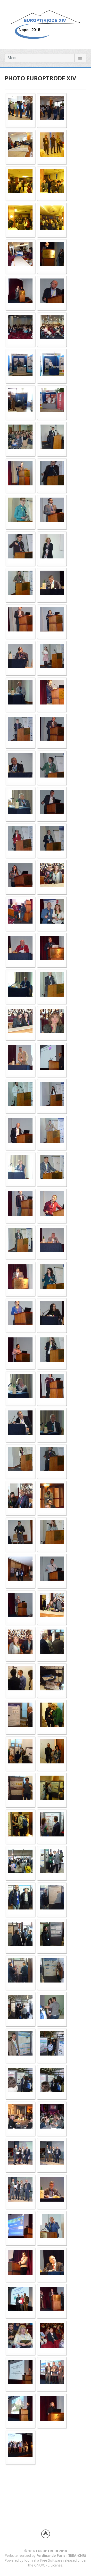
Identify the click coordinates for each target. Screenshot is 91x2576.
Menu (12, 57)
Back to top (45, 2534)
